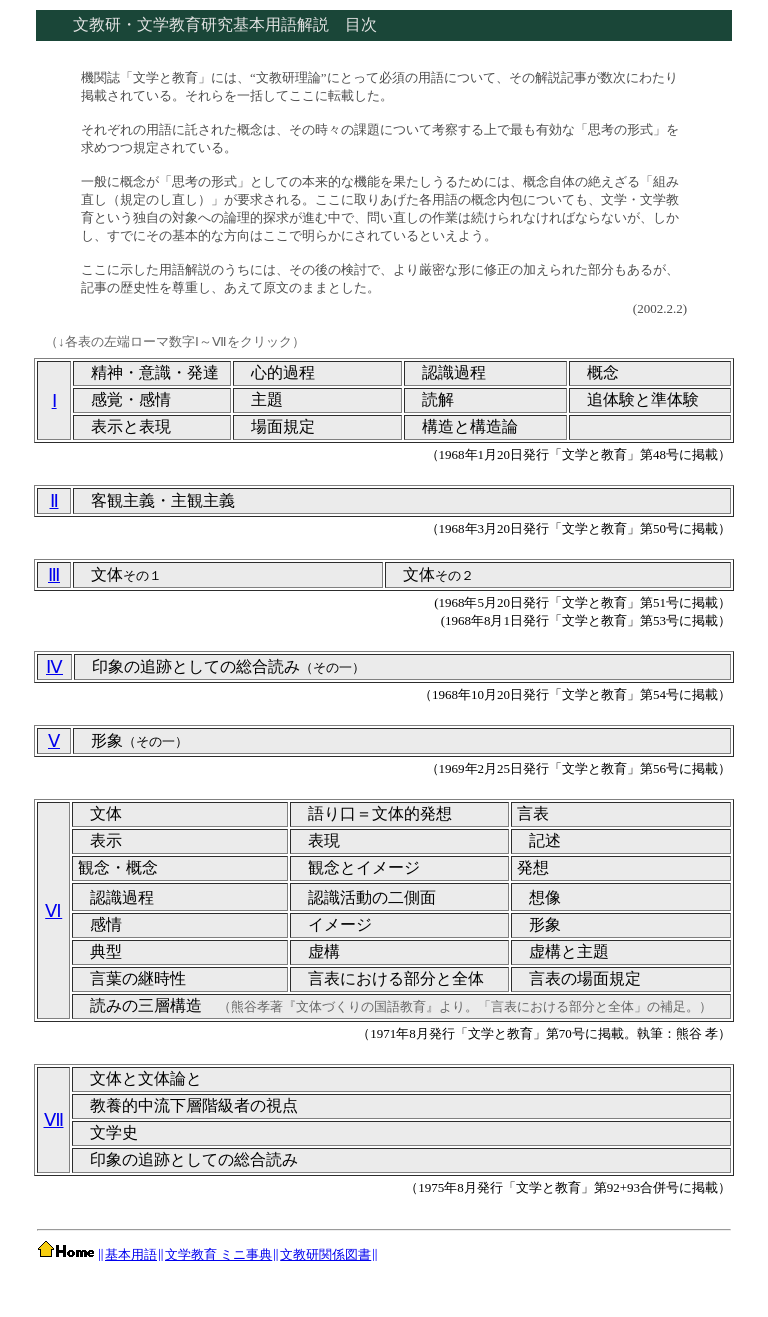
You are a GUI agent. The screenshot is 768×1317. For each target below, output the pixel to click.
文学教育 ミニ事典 (218, 1254)
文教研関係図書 (325, 1254)
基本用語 (131, 1254)
